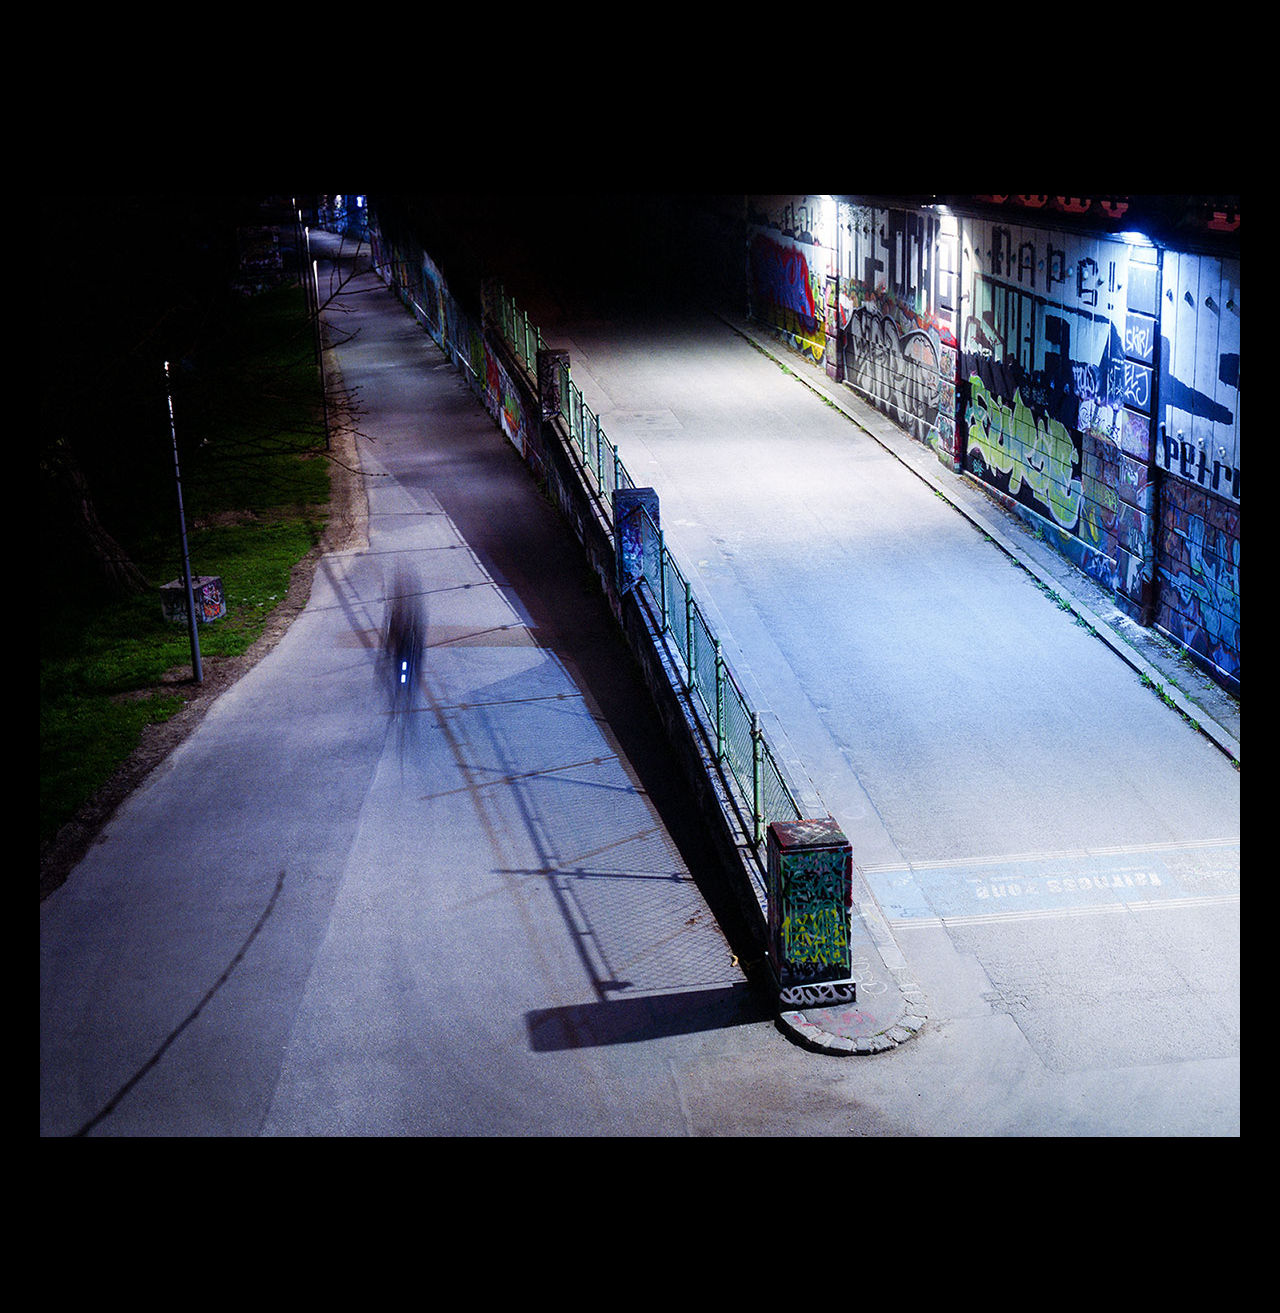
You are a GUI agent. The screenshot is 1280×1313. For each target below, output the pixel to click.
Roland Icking (640, 38)
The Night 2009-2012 (640, 121)
